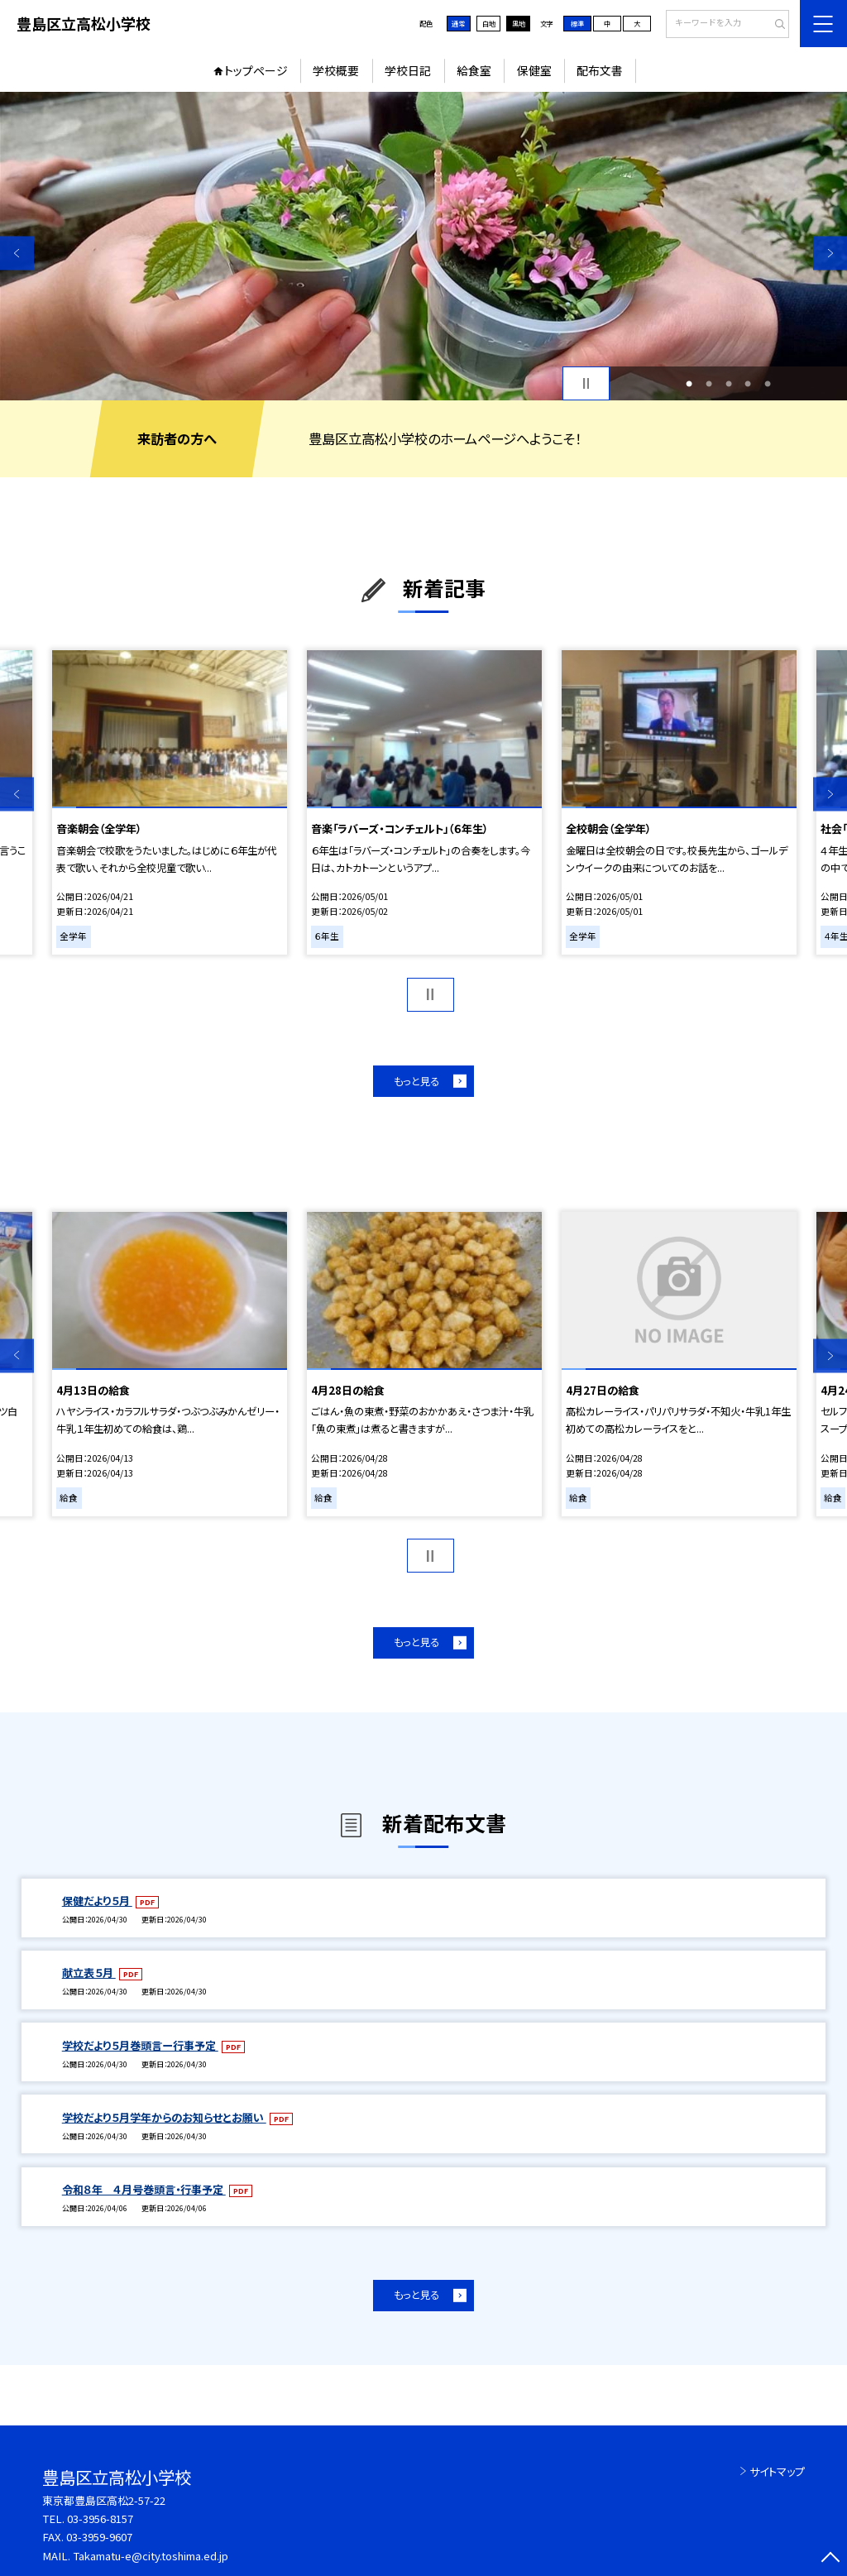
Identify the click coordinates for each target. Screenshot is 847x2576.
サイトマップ (777, 2471)
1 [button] (689, 384)
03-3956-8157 (100, 2518)
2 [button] (709, 384)
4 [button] (747, 384)
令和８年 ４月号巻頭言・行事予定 (144, 2189)
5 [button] (767, 384)
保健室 (534, 70)
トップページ (256, 70)
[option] (423, 246)
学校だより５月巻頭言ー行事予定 (140, 2045)
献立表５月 (89, 1972)
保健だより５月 (97, 1900)
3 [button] (728, 384)
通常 (458, 23)
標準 (577, 23)
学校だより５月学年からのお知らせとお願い (164, 2117)
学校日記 (408, 70)
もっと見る (416, 1081)
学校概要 (336, 70)
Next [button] (830, 253)
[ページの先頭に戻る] (830, 2559)
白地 (488, 23)
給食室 (474, 70)
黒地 (518, 23)
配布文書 (600, 70)
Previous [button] (17, 253)
